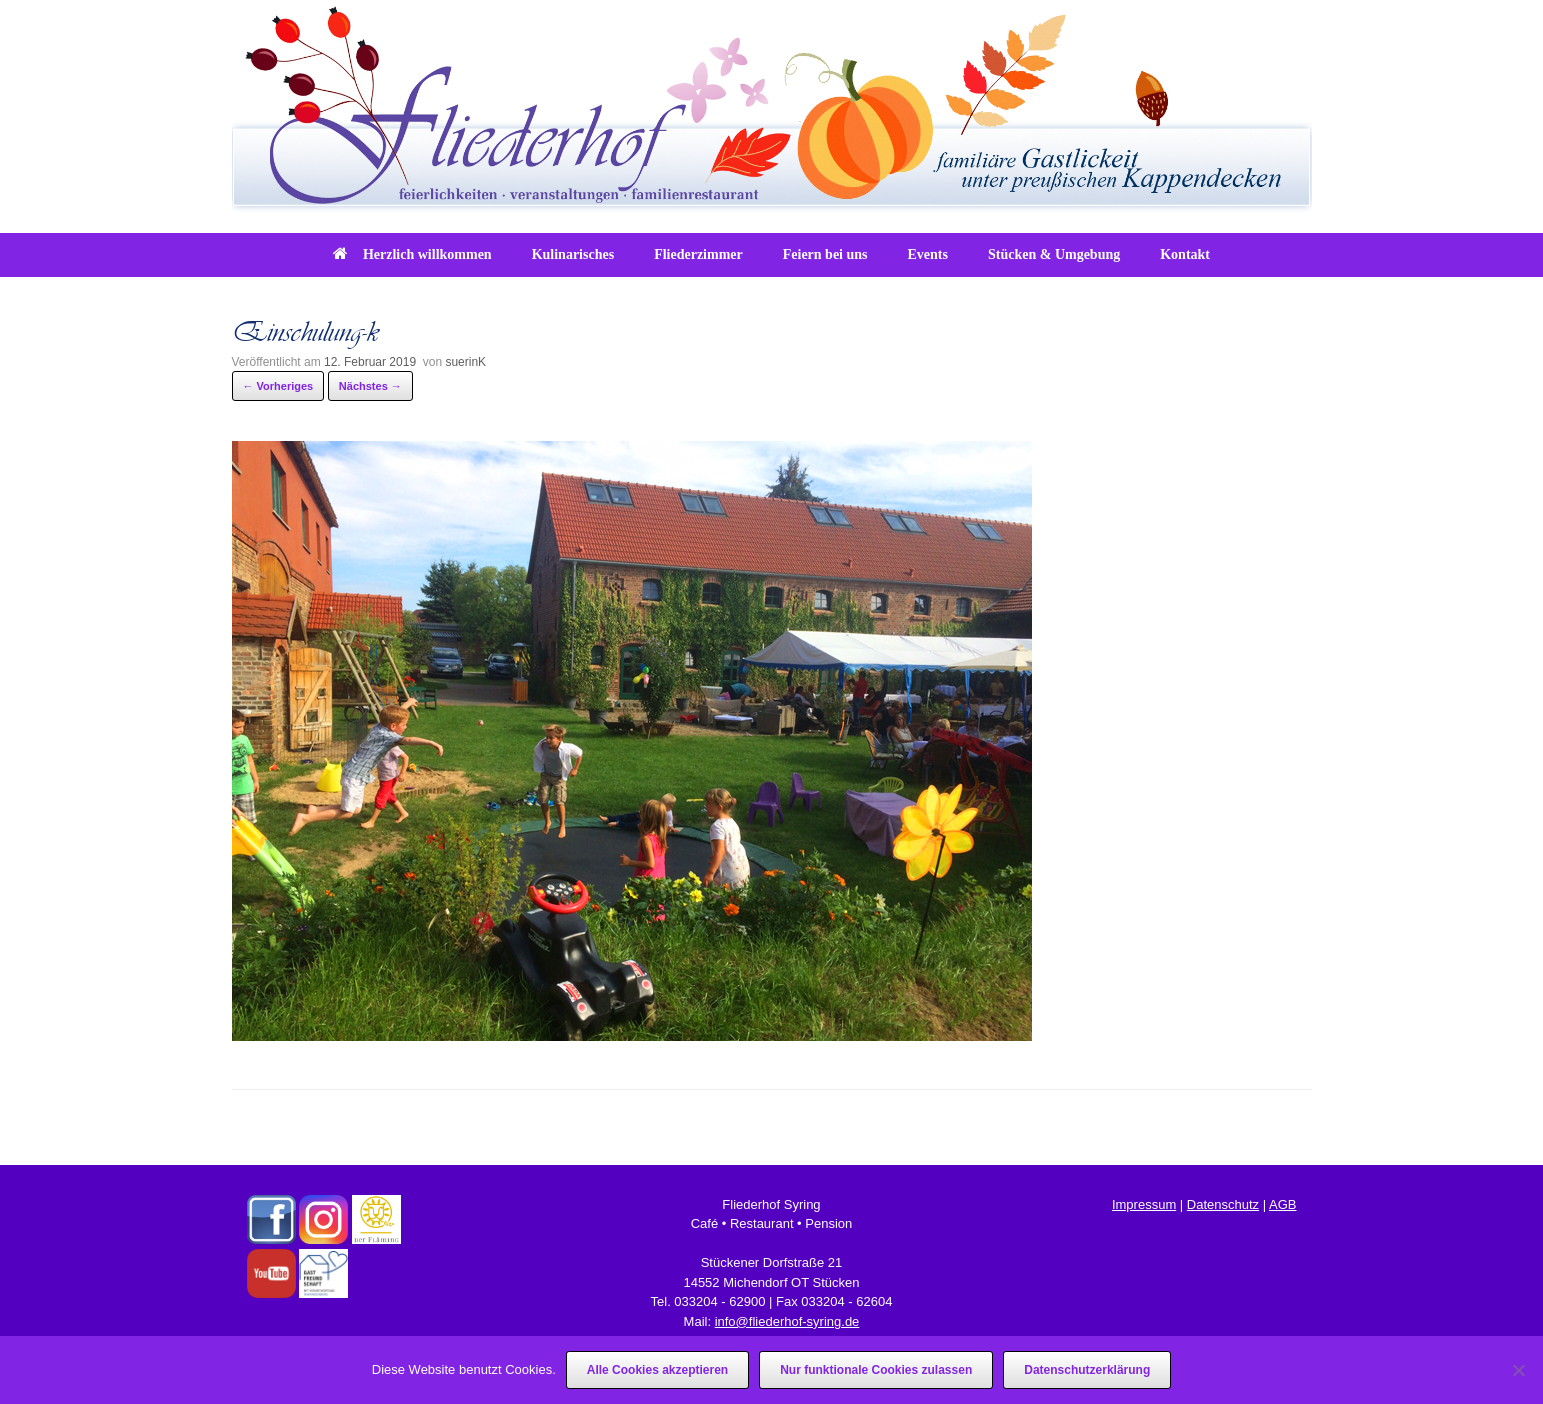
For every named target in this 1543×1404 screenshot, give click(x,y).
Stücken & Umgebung (1054, 254)
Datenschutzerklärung (1087, 1370)
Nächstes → (370, 386)
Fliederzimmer (698, 254)
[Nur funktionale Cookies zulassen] (1518, 1370)
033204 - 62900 (719, 1301)
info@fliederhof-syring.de (787, 1321)
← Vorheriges (278, 386)
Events (928, 254)
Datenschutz (1223, 1204)
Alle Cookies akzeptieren (657, 1370)
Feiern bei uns (825, 254)
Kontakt (1185, 254)
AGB (1282, 1204)
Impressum (1144, 1204)
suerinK (465, 362)
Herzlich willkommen (412, 254)
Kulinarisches (573, 254)
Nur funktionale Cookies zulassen (876, 1370)
